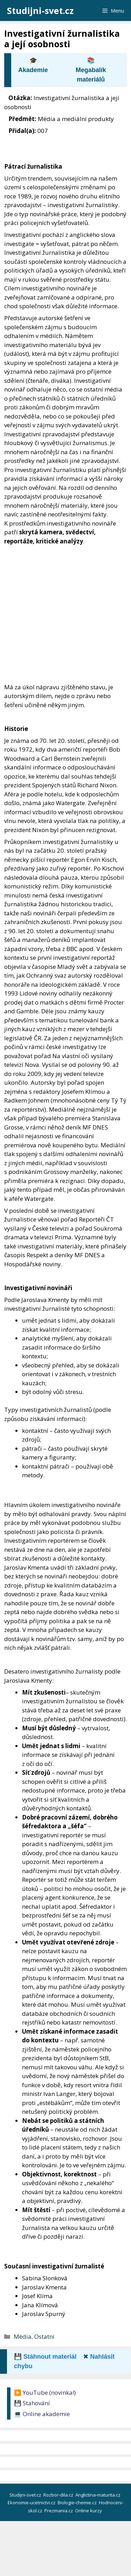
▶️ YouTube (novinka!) (45, 2392)
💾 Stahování (32, 2403)
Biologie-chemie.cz (78, 2502)
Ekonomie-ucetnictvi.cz (32, 2502)
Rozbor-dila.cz (58, 2495)
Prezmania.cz (59, 2510)
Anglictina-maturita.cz (98, 2495)
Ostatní (44, 2336)
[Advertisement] (65, 614)
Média (22, 2336)
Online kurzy (89, 2510)
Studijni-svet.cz (40, 10)
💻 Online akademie (42, 2414)
